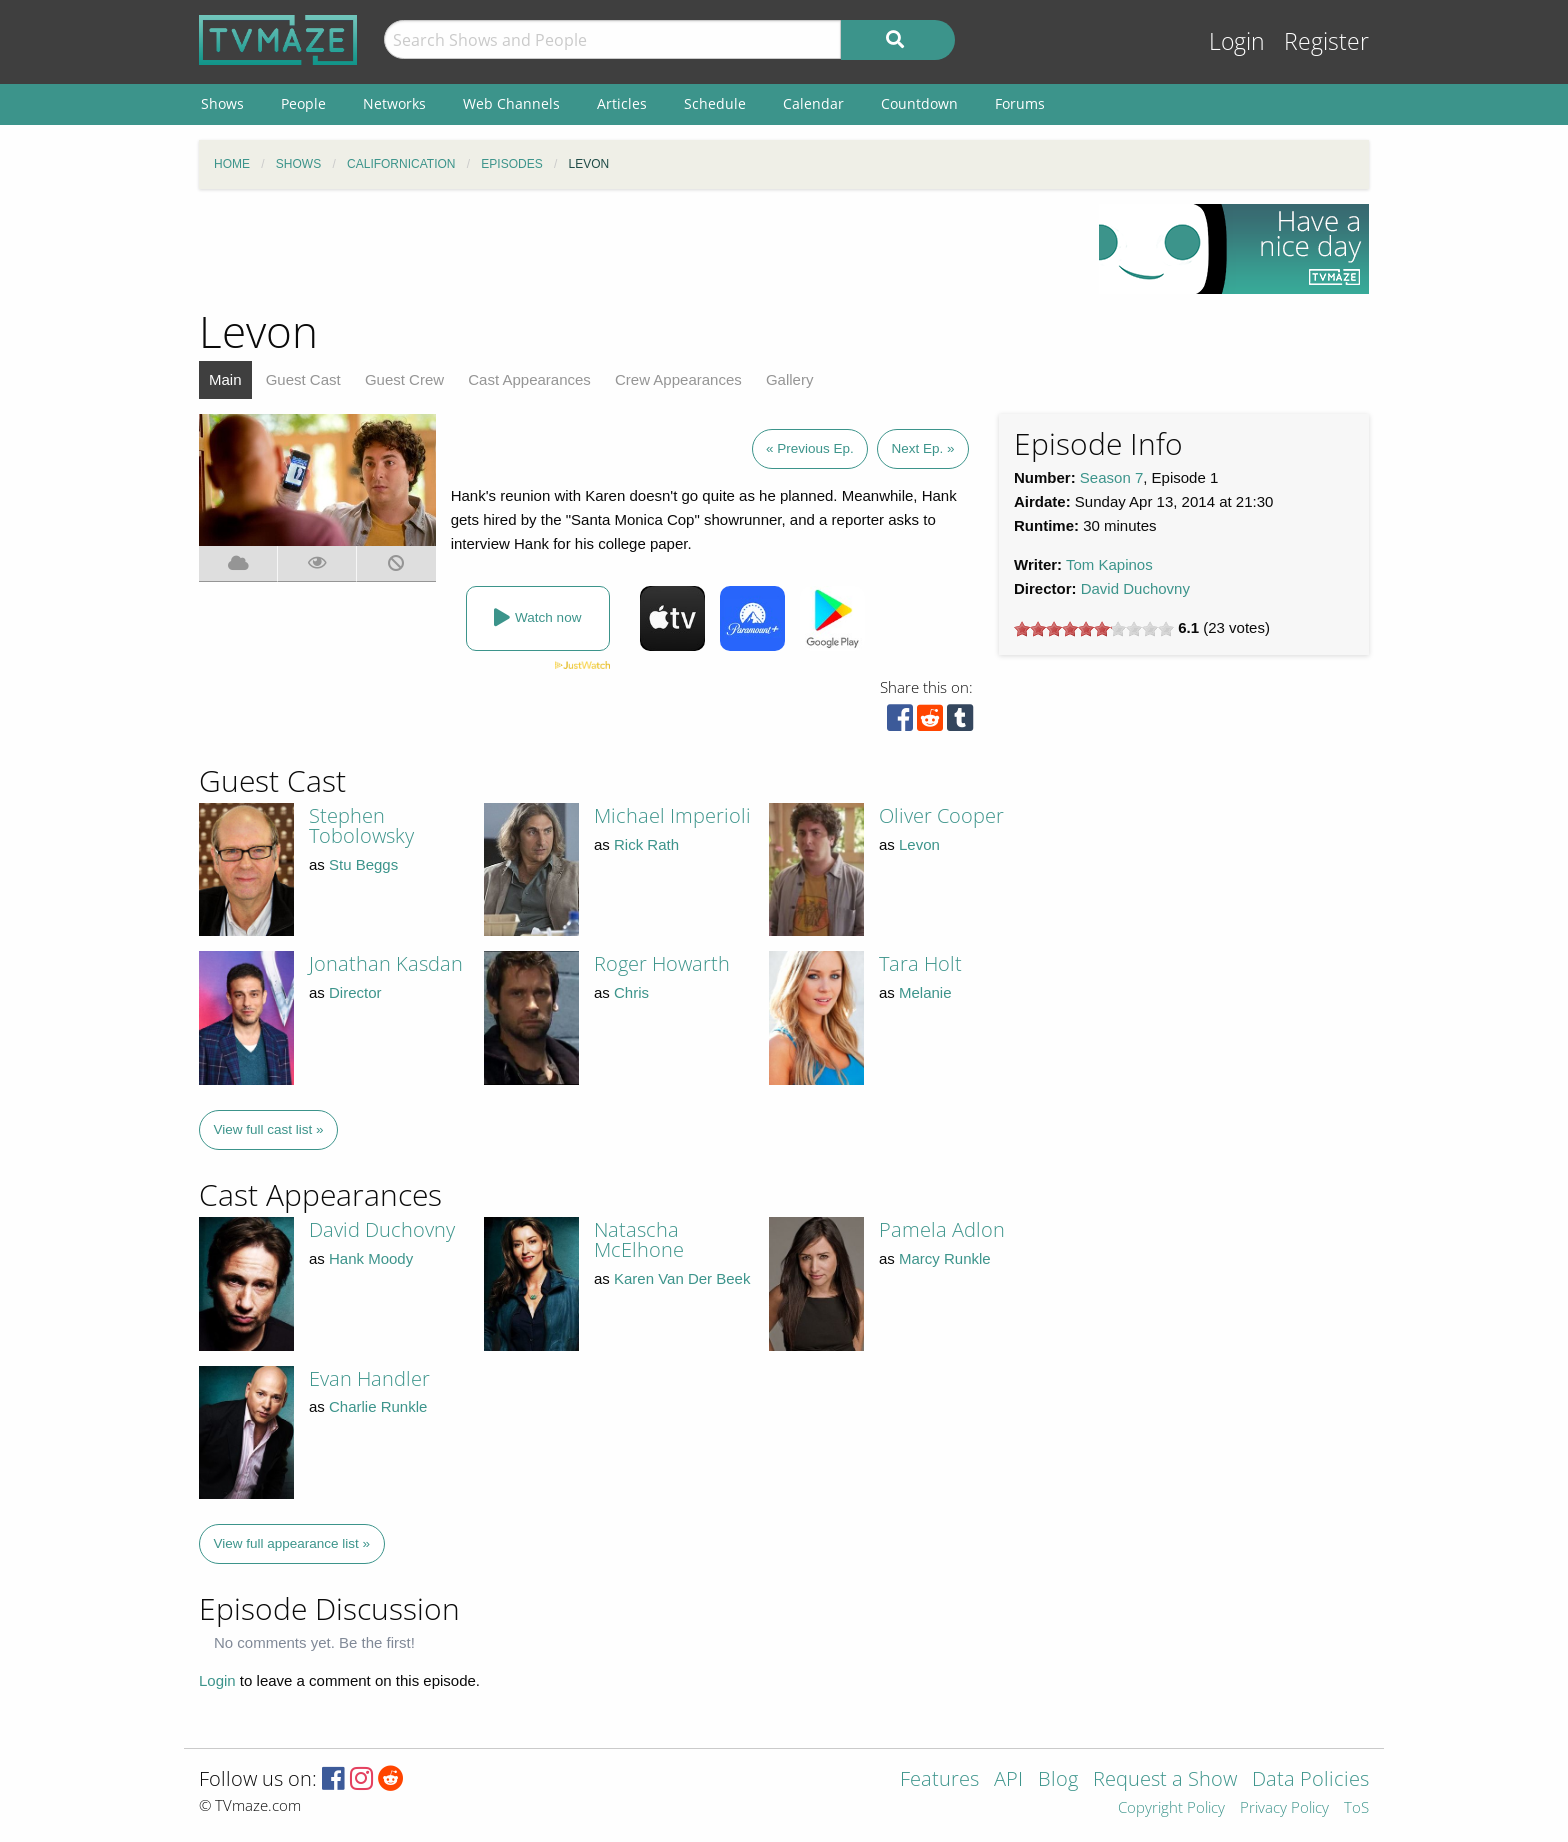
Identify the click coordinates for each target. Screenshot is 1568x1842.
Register (1326, 41)
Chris (631, 992)
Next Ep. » (922, 448)
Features (939, 1780)
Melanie (925, 992)
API (1008, 1780)
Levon (919, 844)
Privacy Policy (1284, 1808)
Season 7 (1111, 477)
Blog (1058, 1780)
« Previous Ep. (810, 448)
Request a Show (1165, 1780)
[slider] (1094, 629)
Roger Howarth (662, 963)
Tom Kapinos (1109, 564)
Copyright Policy (1171, 1808)
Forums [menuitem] (1020, 103)
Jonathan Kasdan (386, 963)
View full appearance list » (292, 1543)
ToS (1356, 1808)
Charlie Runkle (378, 1406)
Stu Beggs (363, 864)
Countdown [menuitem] (919, 103)
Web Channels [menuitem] (511, 103)
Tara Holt (920, 963)
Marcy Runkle (945, 1258)
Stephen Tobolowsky (361, 825)
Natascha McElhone (639, 1239)
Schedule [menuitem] (715, 103)
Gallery (790, 379)
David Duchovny (1135, 588)
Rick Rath (646, 844)
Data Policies (1310, 1780)
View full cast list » (269, 1129)
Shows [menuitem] (222, 103)
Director (355, 992)
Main (225, 379)
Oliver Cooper (941, 815)
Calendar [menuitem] (813, 103)
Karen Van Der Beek (682, 1278)
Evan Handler (369, 1378)
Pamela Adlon (942, 1229)
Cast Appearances (529, 379)
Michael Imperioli (672, 815)
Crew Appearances (678, 379)
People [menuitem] (303, 103)
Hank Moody (371, 1258)
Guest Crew (404, 379)
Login (1237, 41)
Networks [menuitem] (394, 103)
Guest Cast (303, 379)
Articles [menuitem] (622, 103)
